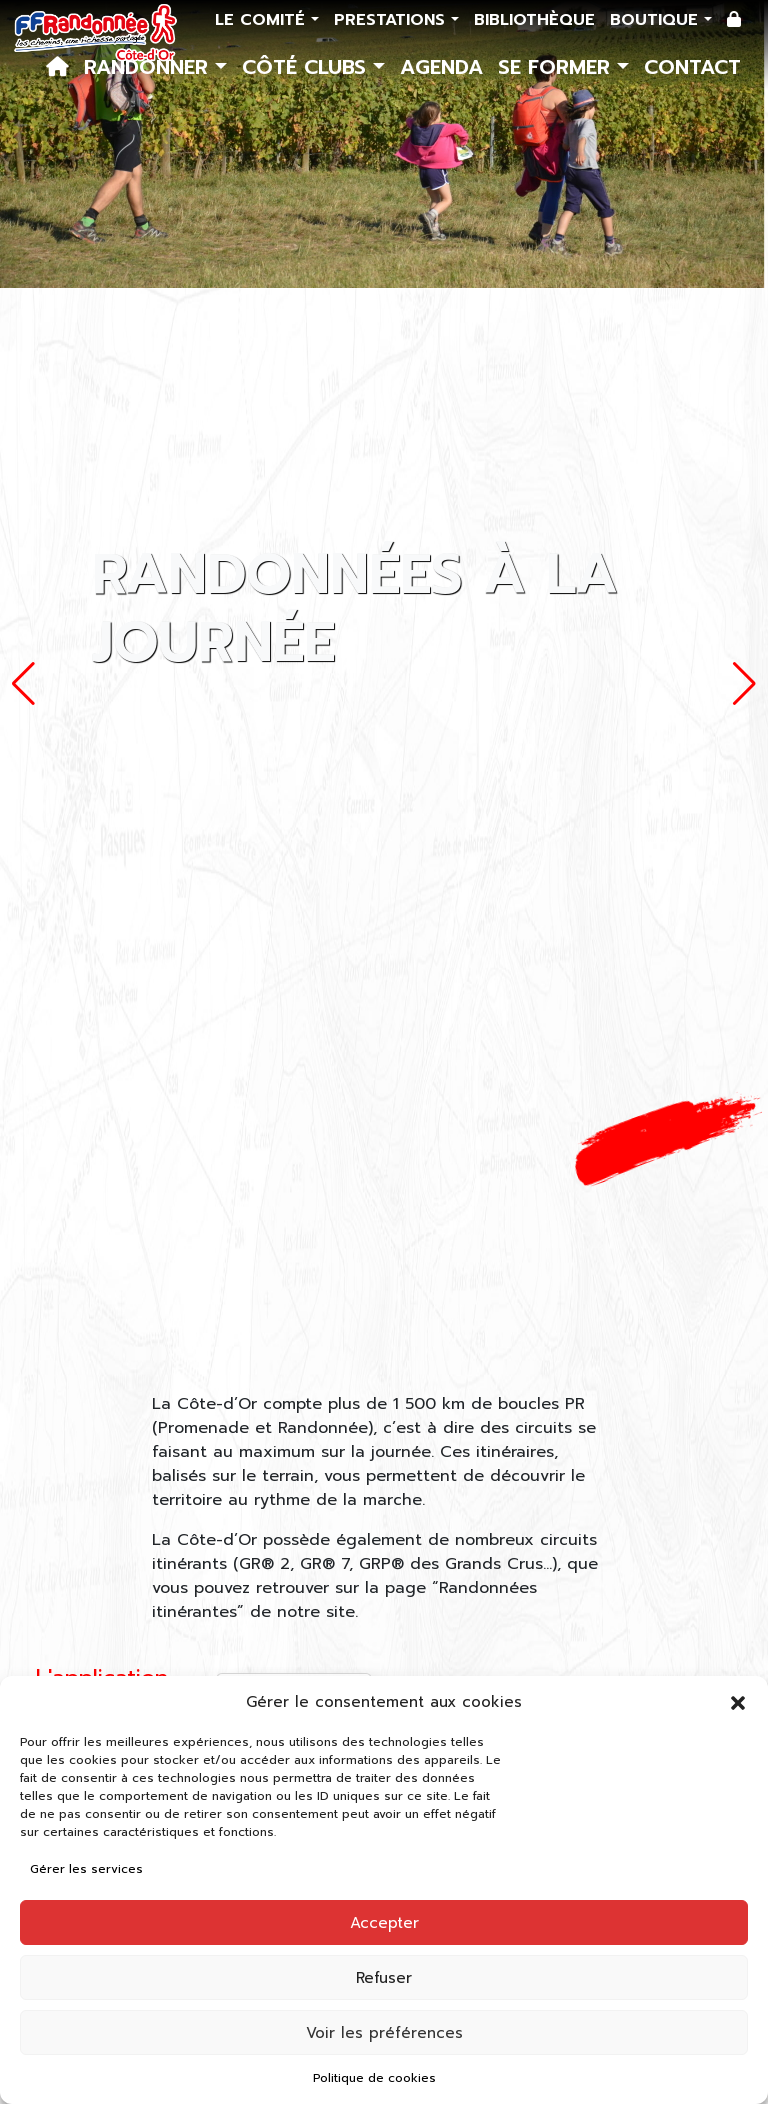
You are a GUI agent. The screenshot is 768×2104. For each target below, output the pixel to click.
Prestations (392, 20)
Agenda (441, 67)
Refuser (384, 1978)
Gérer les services (86, 1869)
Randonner (149, 67)
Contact (692, 67)
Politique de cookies (374, 2078)
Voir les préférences (384, 2033)
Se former (557, 67)
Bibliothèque (534, 20)
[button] (738, 1702)
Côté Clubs (307, 67)
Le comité (263, 20)
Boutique (657, 20)
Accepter (384, 1923)
